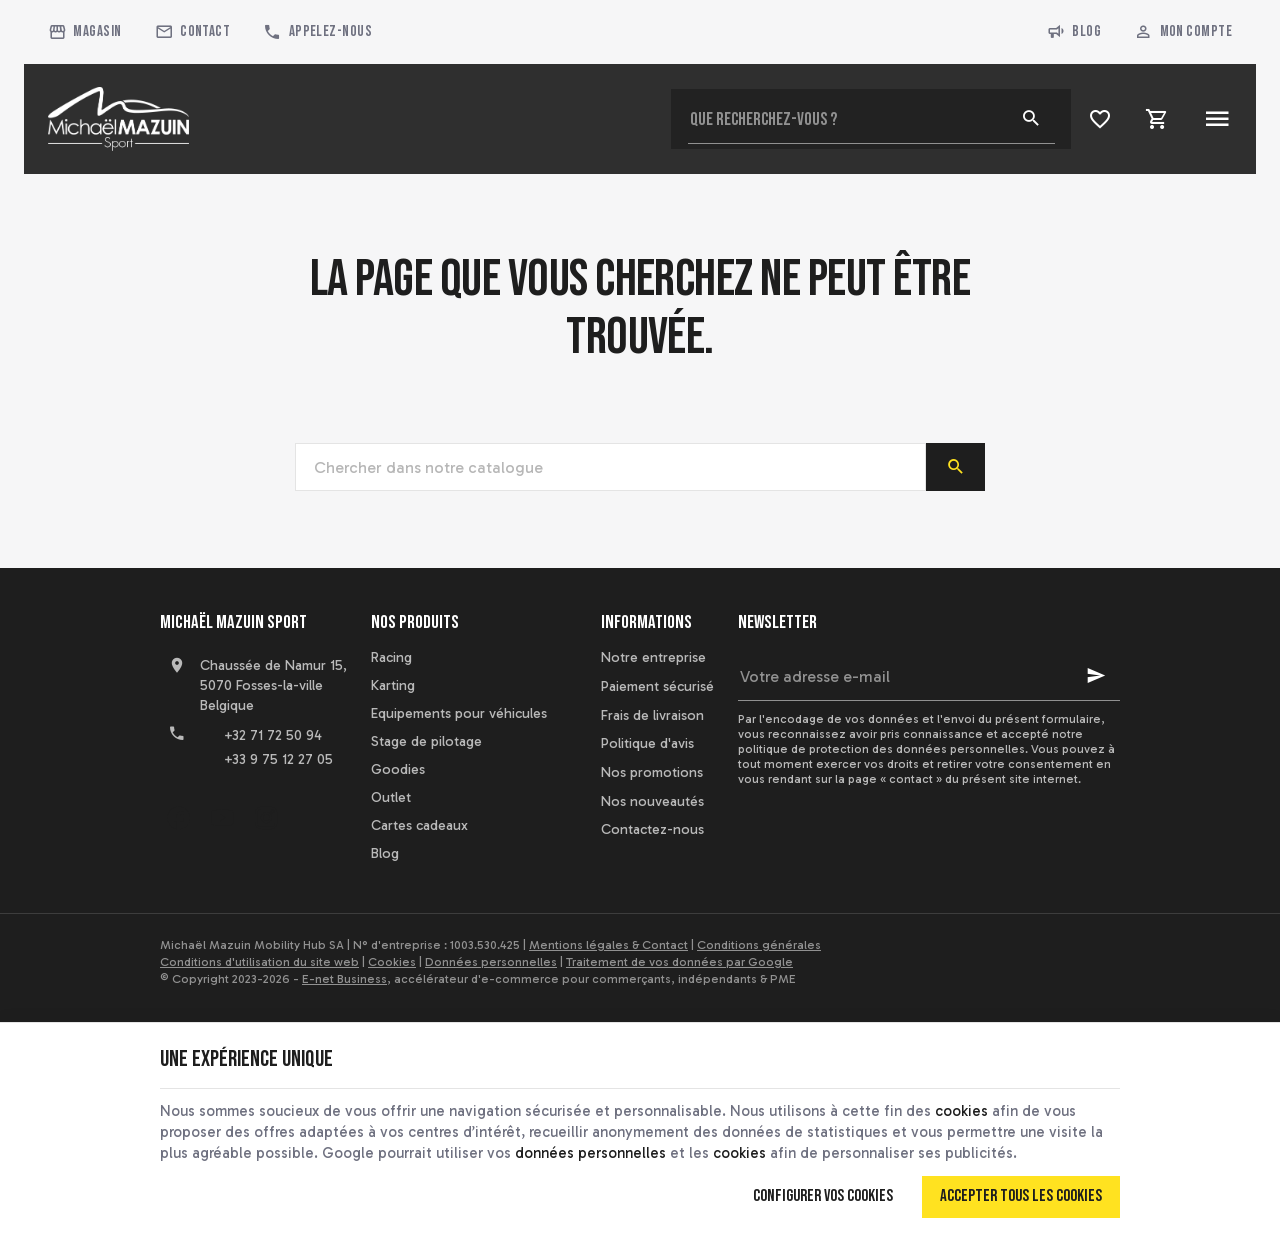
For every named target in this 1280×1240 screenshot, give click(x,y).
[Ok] (1096, 676)
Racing (391, 657)
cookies (961, 1111)
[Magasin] (85, 32)
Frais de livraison (652, 715)
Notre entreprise (653, 657)
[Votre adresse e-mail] (929, 676)
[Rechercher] (1031, 119)
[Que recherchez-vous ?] (871, 119)
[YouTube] (222, 818)
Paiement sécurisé (657, 686)
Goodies (398, 769)
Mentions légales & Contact (608, 945)
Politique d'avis (647, 743)
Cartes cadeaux (419, 825)
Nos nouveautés (652, 801)
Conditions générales (759, 945)
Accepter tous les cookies (1021, 1196)
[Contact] (192, 32)
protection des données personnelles (917, 749)
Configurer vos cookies (823, 1196)
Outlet (391, 797)
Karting (393, 685)
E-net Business (344, 979)
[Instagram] (266, 818)
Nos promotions (652, 772)
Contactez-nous (652, 829)
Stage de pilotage (426, 741)
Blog (1074, 32)
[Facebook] (178, 818)
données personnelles (590, 1153)
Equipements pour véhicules (459, 713)
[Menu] (1216, 119)
